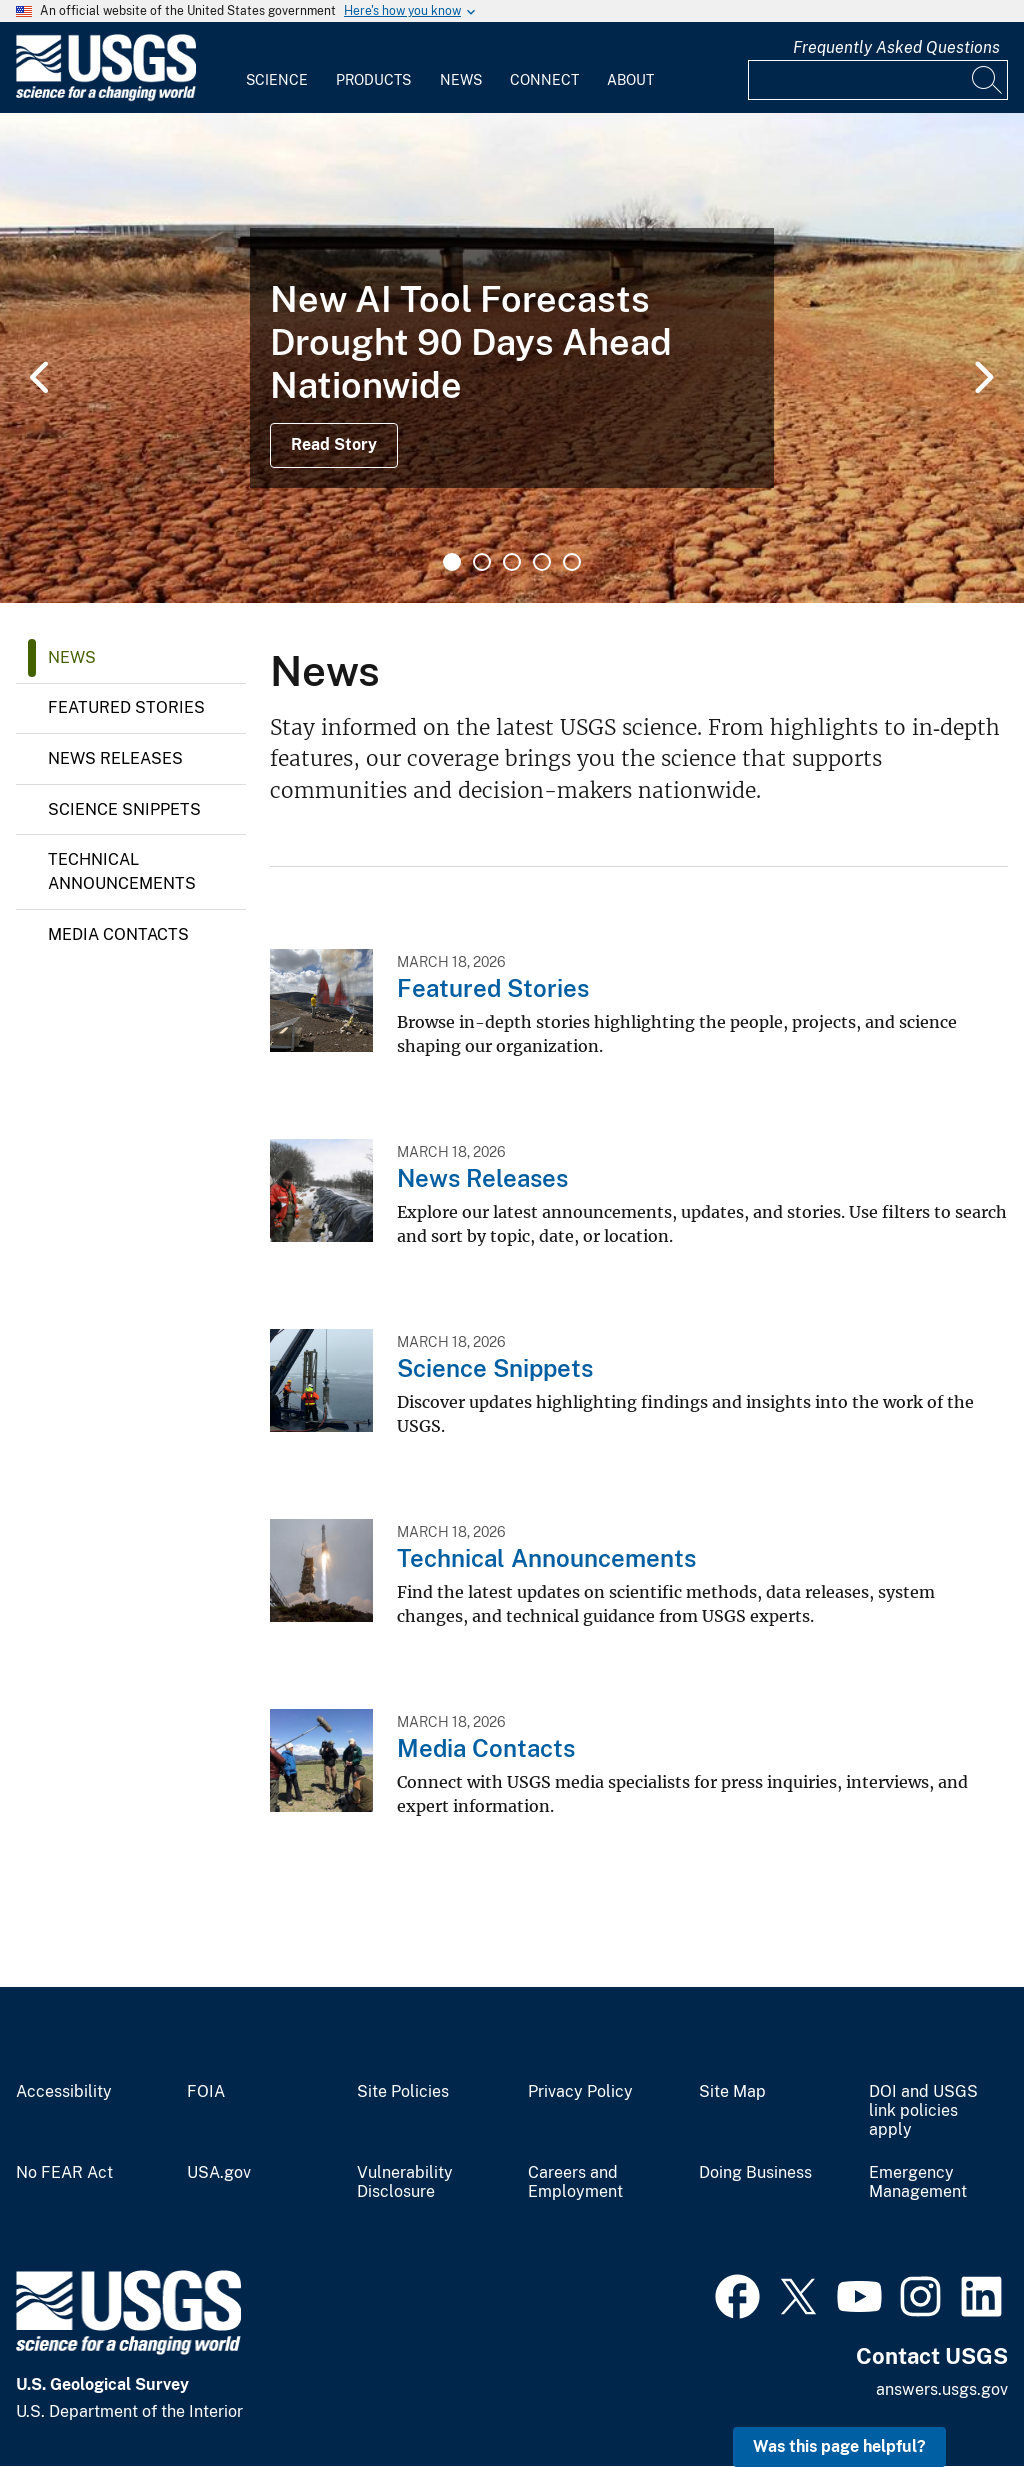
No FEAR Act (64, 2173)
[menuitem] (277, 68)
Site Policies (403, 2092)
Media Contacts (118, 934)
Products (373, 80)
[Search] (988, 80)
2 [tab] (482, 562)
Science (277, 80)
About (630, 80)
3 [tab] (512, 562)
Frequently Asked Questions (896, 47)
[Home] (106, 96)
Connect (544, 80)
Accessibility (64, 2092)
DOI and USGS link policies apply (923, 2111)
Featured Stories (126, 707)
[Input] (878, 80)
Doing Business (755, 2173)
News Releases (115, 758)
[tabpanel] (512, 358)
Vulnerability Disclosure (405, 2182)
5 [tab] (572, 562)
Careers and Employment (575, 2182)
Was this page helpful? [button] (839, 2446)
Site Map (732, 2092)
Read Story (334, 444)
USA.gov (219, 2173)
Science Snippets (124, 809)
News (461, 80)
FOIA (206, 2092)
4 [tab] (542, 562)
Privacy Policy (580, 2092)
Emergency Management (918, 2182)
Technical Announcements (122, 871)
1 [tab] (452, 562)
